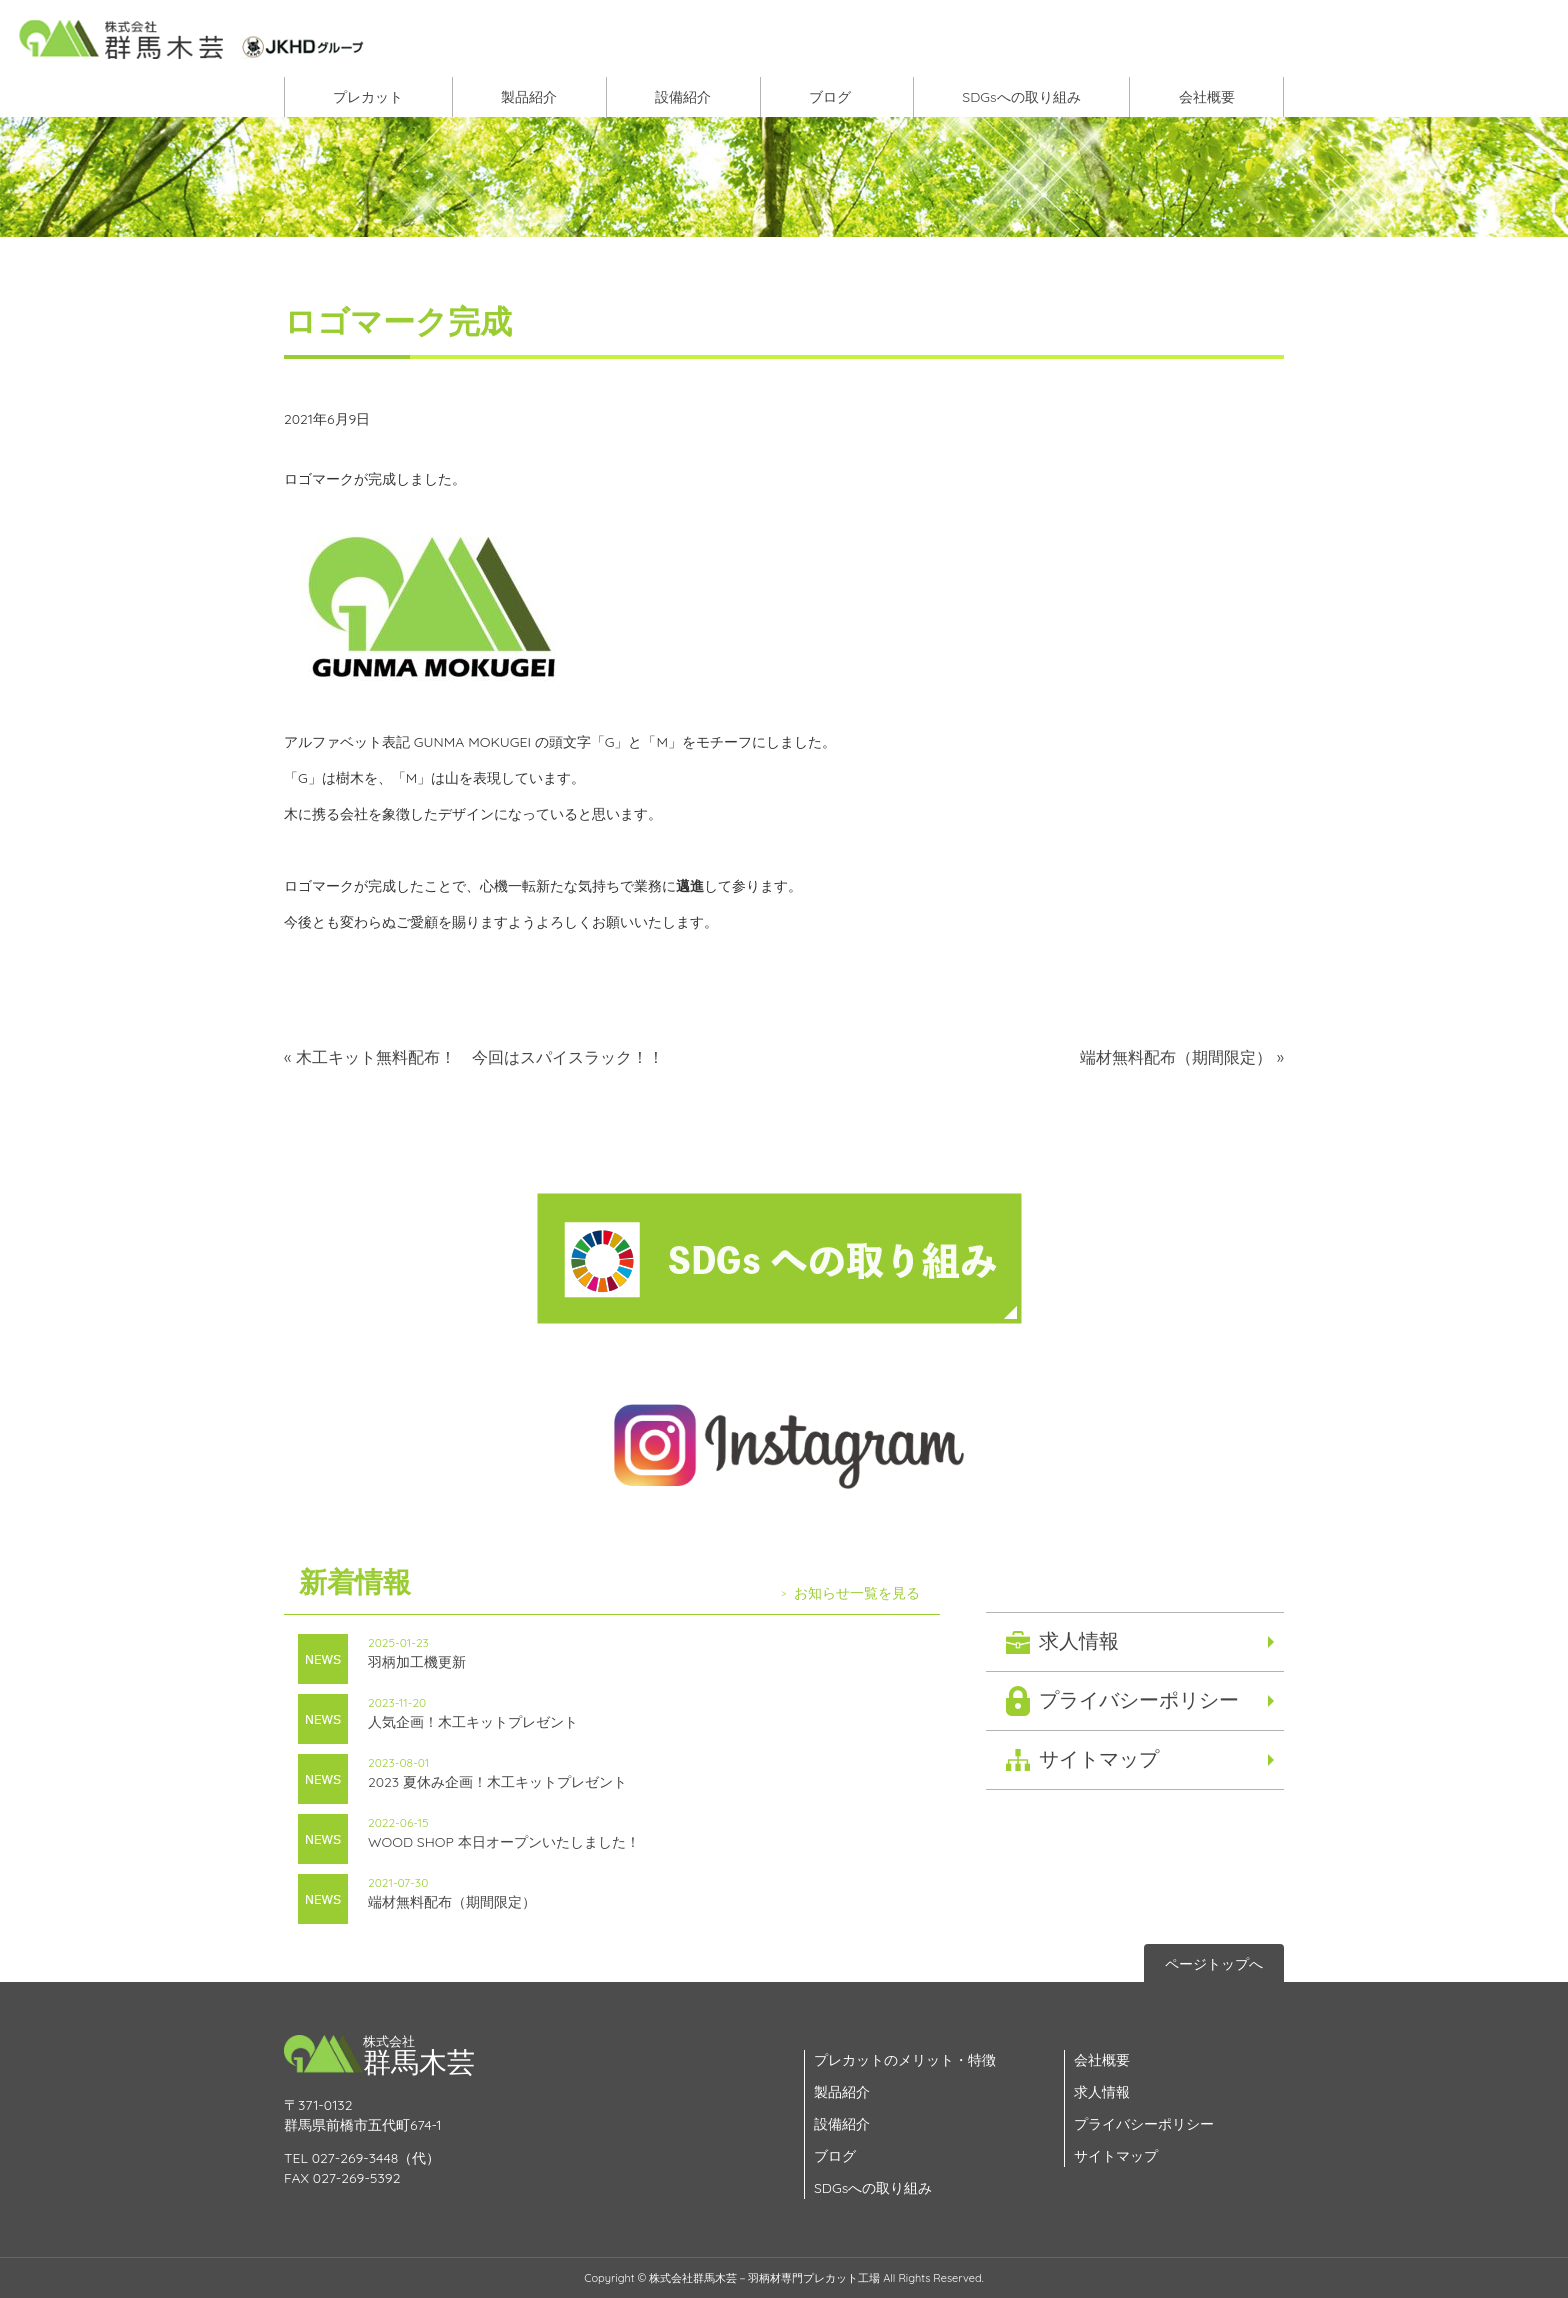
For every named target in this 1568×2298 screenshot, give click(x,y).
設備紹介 (683, 97)
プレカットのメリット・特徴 (905, 2060)
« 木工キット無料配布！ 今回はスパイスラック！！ (474, 1057)
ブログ (830, 97)
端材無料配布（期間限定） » (1182, 1057)
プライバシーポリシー (1139, 1699)
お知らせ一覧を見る (857, 1593)
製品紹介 (529, 97)
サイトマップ (1099, 1758)
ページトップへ (1214, 1964)
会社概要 (1207, 97)
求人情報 (1079, 1640)
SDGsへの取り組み (1021, 97)
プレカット (368, 97)
